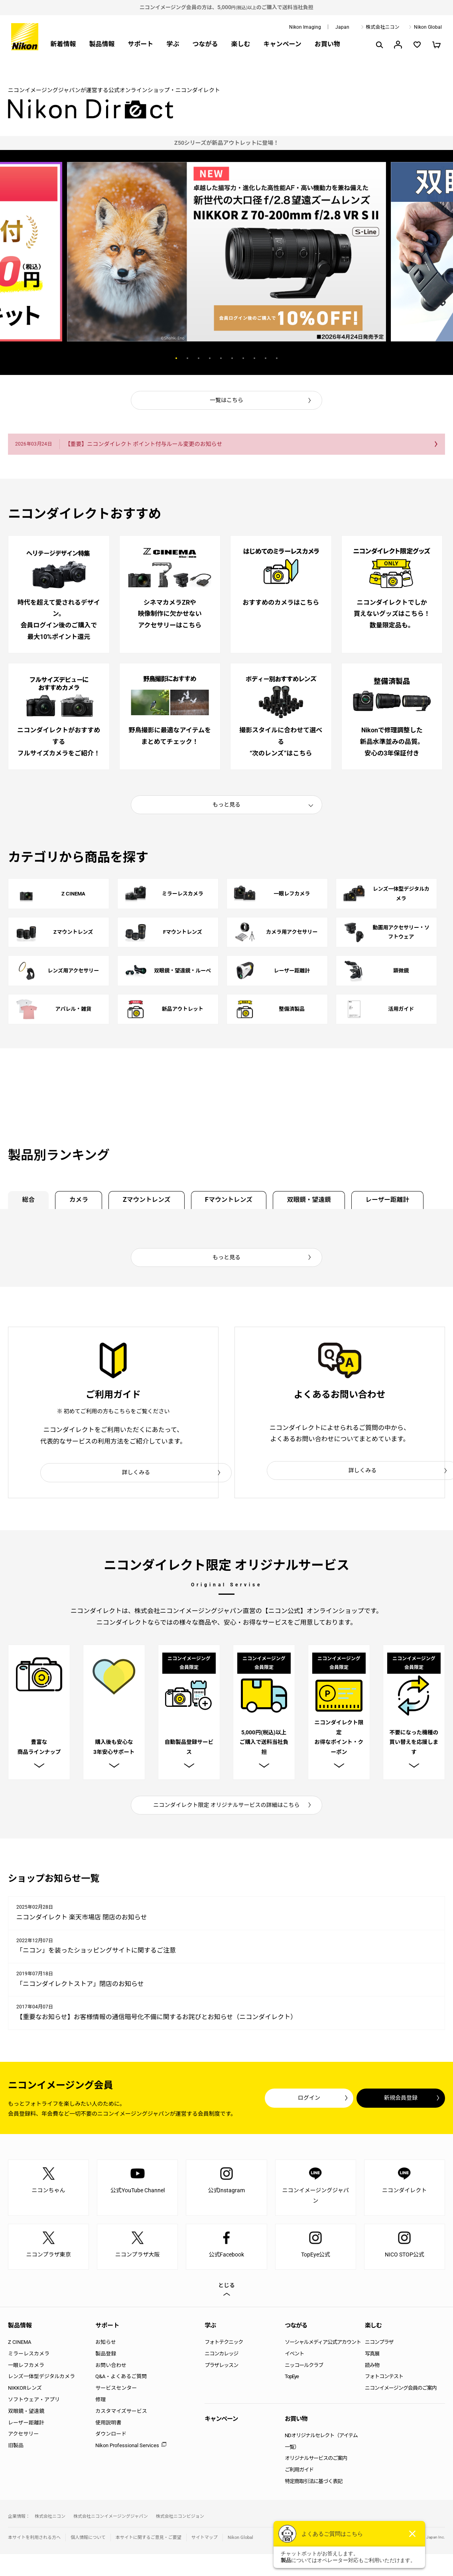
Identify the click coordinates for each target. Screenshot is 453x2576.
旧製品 (16, 2448)
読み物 (372, 2368)
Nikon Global (428, 27)
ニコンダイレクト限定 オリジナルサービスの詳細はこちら (227, 1807)
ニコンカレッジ (221, 2356)
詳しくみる (136, 1473)
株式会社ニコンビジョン (180, 2518)
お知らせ (105, 2344)
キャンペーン (282, 44)
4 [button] (210, 358)
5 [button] (221, 358)
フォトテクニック (224, 2344)
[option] (226, 143)
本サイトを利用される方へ (34, 2539)
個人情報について (88, 2539)
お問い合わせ (110, 2368)
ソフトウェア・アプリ (34, 2402)
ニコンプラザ (379, 2344)
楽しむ (240, 44)
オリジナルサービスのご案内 (316, 2461)
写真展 (372, 2356)
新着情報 (63, 44)
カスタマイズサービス (121, 2413)
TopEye (292, 2379)
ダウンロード (110, 2437)
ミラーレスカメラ (28, 2356)
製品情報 (101, 44)
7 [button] (243, 358)
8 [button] (254, 358)
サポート (140, 44)
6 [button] (232, 358)
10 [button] (277, 358)
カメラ (81, 1200)
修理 (100, 2402)
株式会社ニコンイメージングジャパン (110, 2518)
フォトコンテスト (384, 2379)
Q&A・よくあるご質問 (121, 2379)
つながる (205, 44)
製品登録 (105, 2356)
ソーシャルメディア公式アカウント (323, 2344)
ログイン (298, 2100)
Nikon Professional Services (127, 2448)
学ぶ (172, 44)
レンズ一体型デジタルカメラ (41, 2379)
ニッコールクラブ (304, 2368)
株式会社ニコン (383, 27)
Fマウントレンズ (235, 1200)
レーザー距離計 (397, 1200)
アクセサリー (23, 2437)
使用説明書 (108, 2425)
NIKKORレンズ (25, 2390)
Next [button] (321, 358)
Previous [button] (132, 358)
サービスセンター (116, 2390)
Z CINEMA (19, 2344)
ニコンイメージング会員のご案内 (401, 2390)
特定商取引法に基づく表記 (313, 2484)
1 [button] (176, 358)
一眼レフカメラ (26, 2368)
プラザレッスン (221, 2368)
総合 (29, 1200)
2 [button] (187, 358)
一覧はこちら (226, 400)
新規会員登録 (397, 2100)
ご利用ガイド (299, 2472)
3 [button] (198, 358)
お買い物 (327, 44)
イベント (294, 2356)
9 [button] (265, 358)
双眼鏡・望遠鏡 (317, 1200)
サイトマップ (204, 2539)
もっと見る (226, 804)
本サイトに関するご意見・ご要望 (148, 2539)
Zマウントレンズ (150, 1200)
